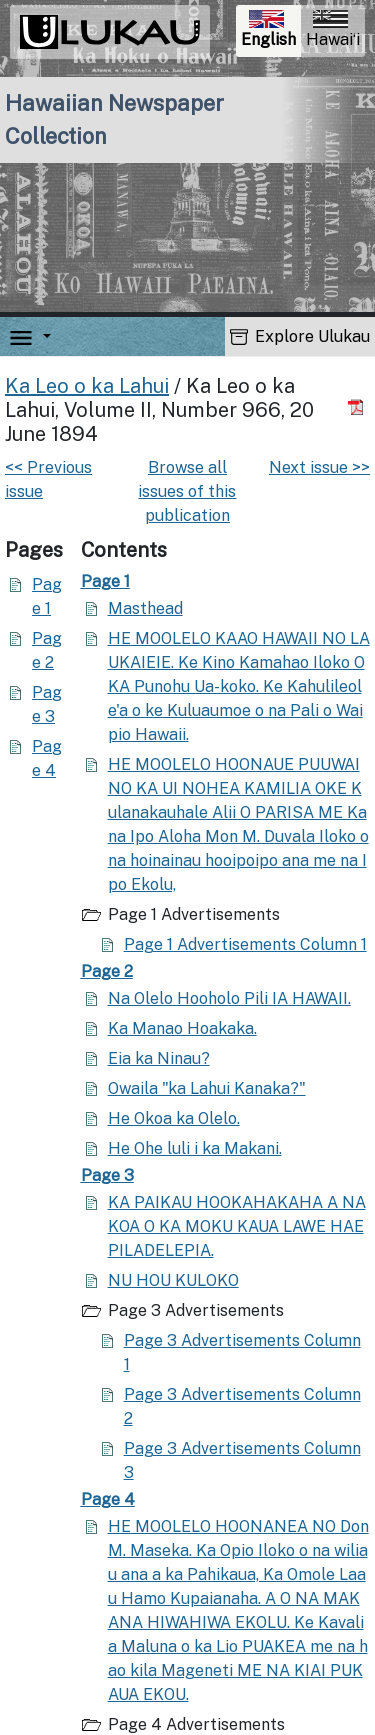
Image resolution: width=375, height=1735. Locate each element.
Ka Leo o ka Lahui (87, 386)
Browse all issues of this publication (187, 491)
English (270, 31)
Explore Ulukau (300, 336)
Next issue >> (319, 467)
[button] (43, 336)
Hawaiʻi (333, 29)
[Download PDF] (358, 407)
